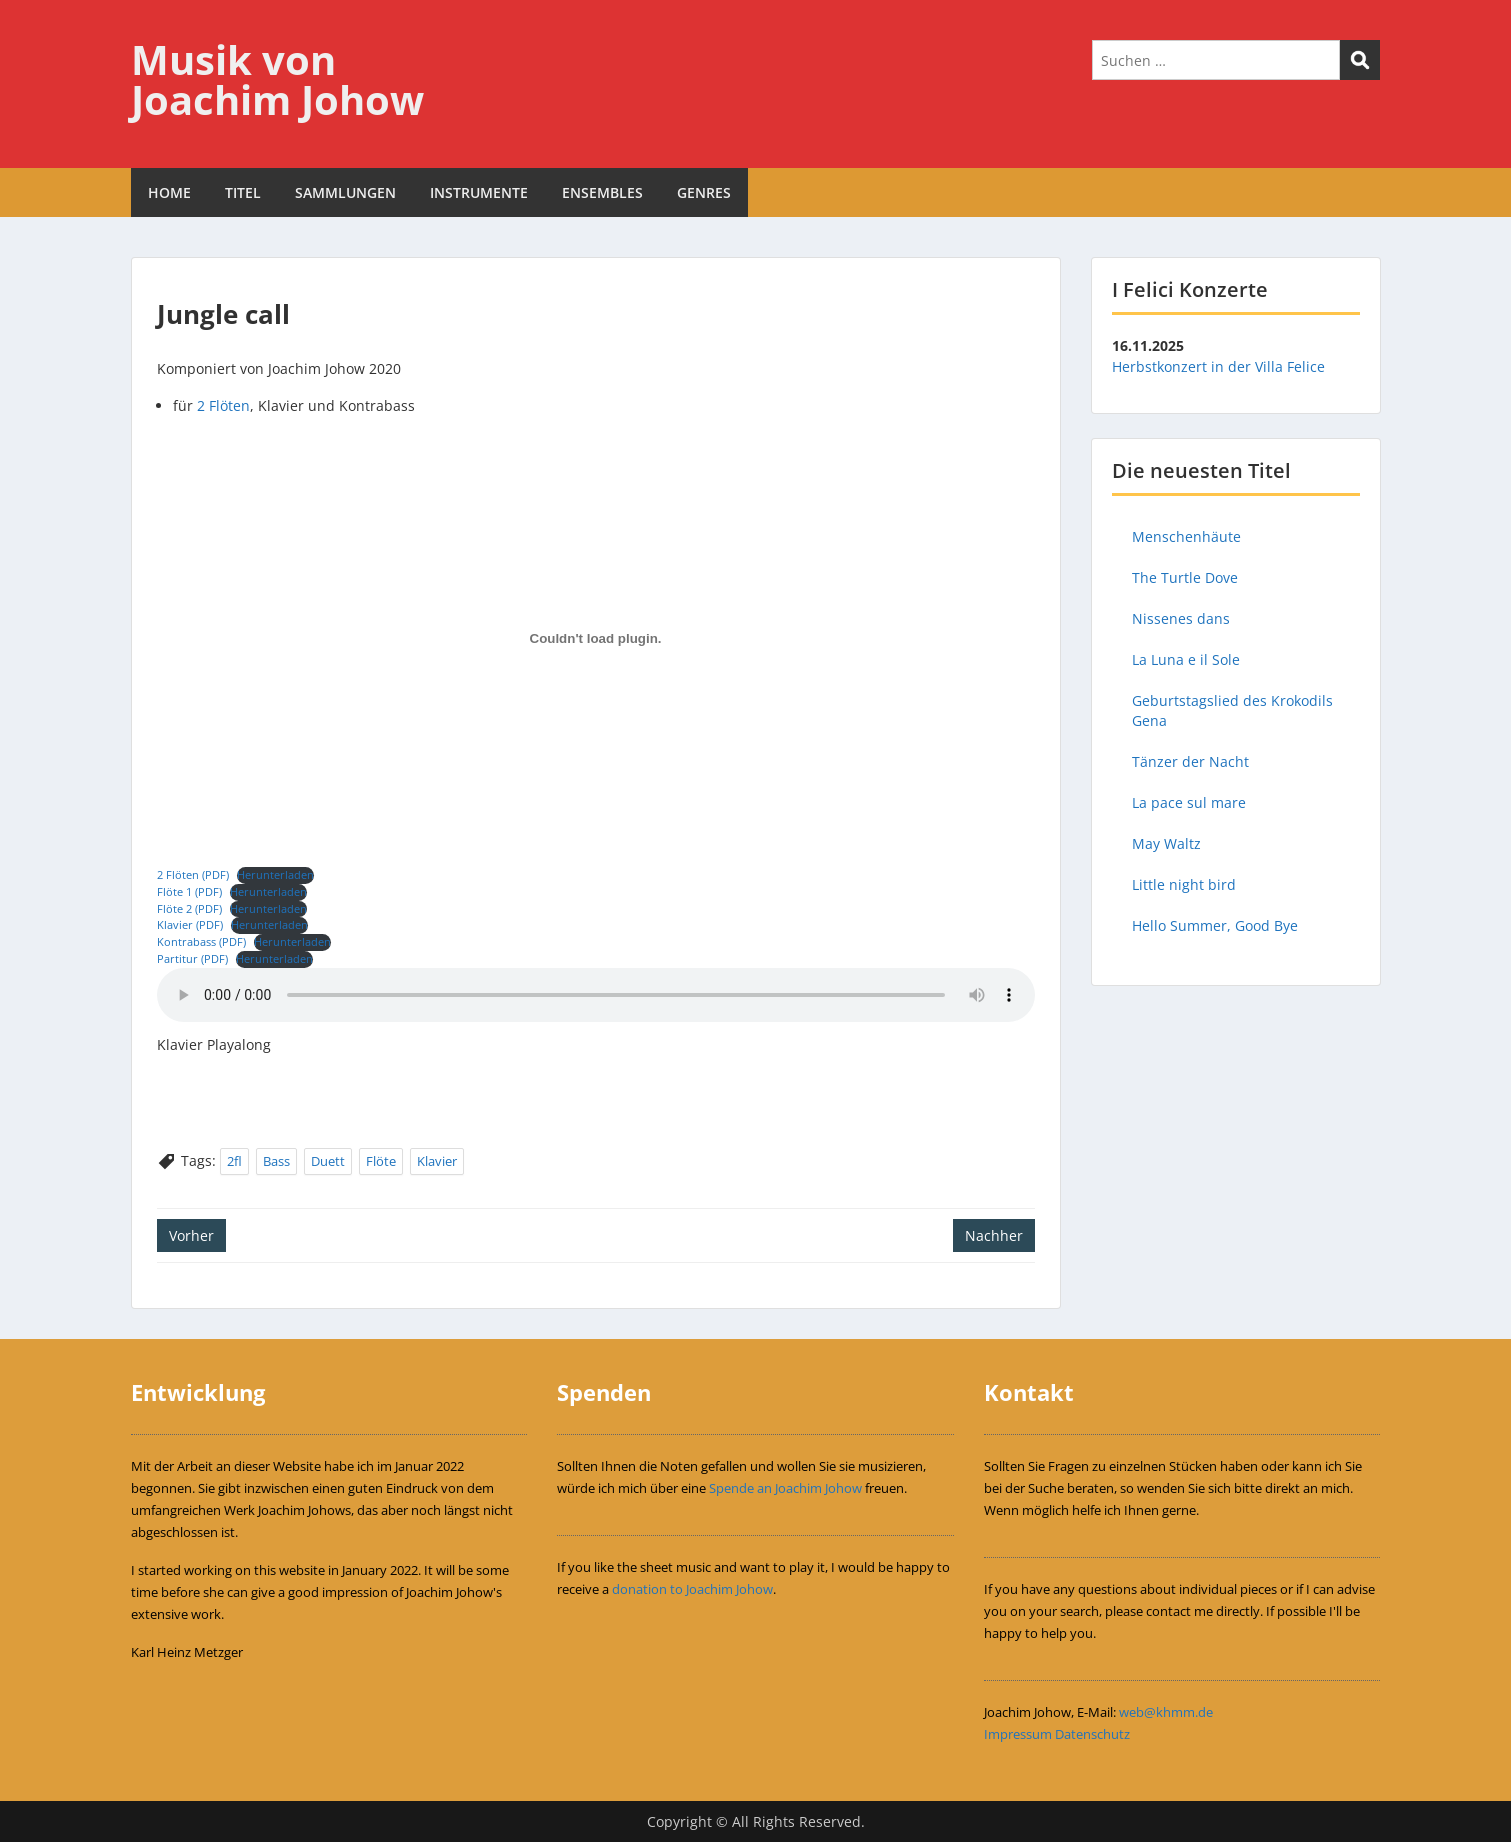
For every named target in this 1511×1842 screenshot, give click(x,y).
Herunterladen (275, 874)
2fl (234, 1161)
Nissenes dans (1181, 618)
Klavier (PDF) (190, 924)
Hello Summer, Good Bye (1215, 925)
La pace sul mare (1189, 802)
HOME (169, 192)
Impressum (1018, 1734)
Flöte (381, 1161)
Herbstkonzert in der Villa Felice (1218, 366)
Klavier (437, 1161)
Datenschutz (1092, 1734)
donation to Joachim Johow (692, 1589)
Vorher (191, 1235)
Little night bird (1184, 884)
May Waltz (1166, 843)
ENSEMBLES (602, 192)
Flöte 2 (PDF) (189, 908)
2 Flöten (223, 405)
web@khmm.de (1166, 1712)
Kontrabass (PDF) (201, 941)
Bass (276, 1161)
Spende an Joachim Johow (785, 1488)
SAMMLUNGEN (345, 192)
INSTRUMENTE (479, 192)
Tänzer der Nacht (1190, 761)
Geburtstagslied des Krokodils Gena (1232, 710)
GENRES (704, 192)
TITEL (243, 192)
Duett (328, 1161)
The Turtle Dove (1185, 577)
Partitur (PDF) (192, 958)
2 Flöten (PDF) (193, 874)
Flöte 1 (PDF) (189, 891)
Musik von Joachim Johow (277, 79)
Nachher (994, 1235)
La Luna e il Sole (1186, 659)
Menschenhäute (1186, 536)
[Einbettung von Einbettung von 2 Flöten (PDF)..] (596, 638)
